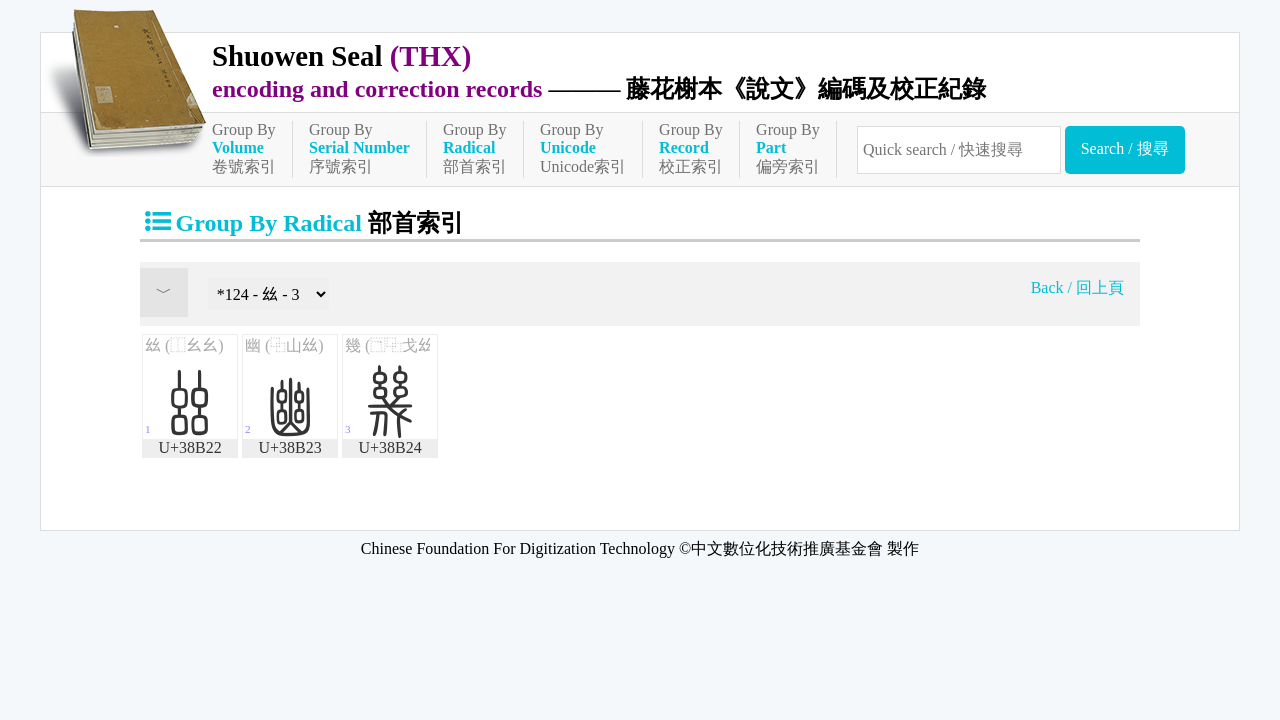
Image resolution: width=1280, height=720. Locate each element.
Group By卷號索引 (244, 148)
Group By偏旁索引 (788, 148)
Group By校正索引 (691, 148)
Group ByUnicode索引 (583, 148)
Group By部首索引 (475, 148)
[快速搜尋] (959, 150)
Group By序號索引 (359, 148)
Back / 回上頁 (1077, 287)
